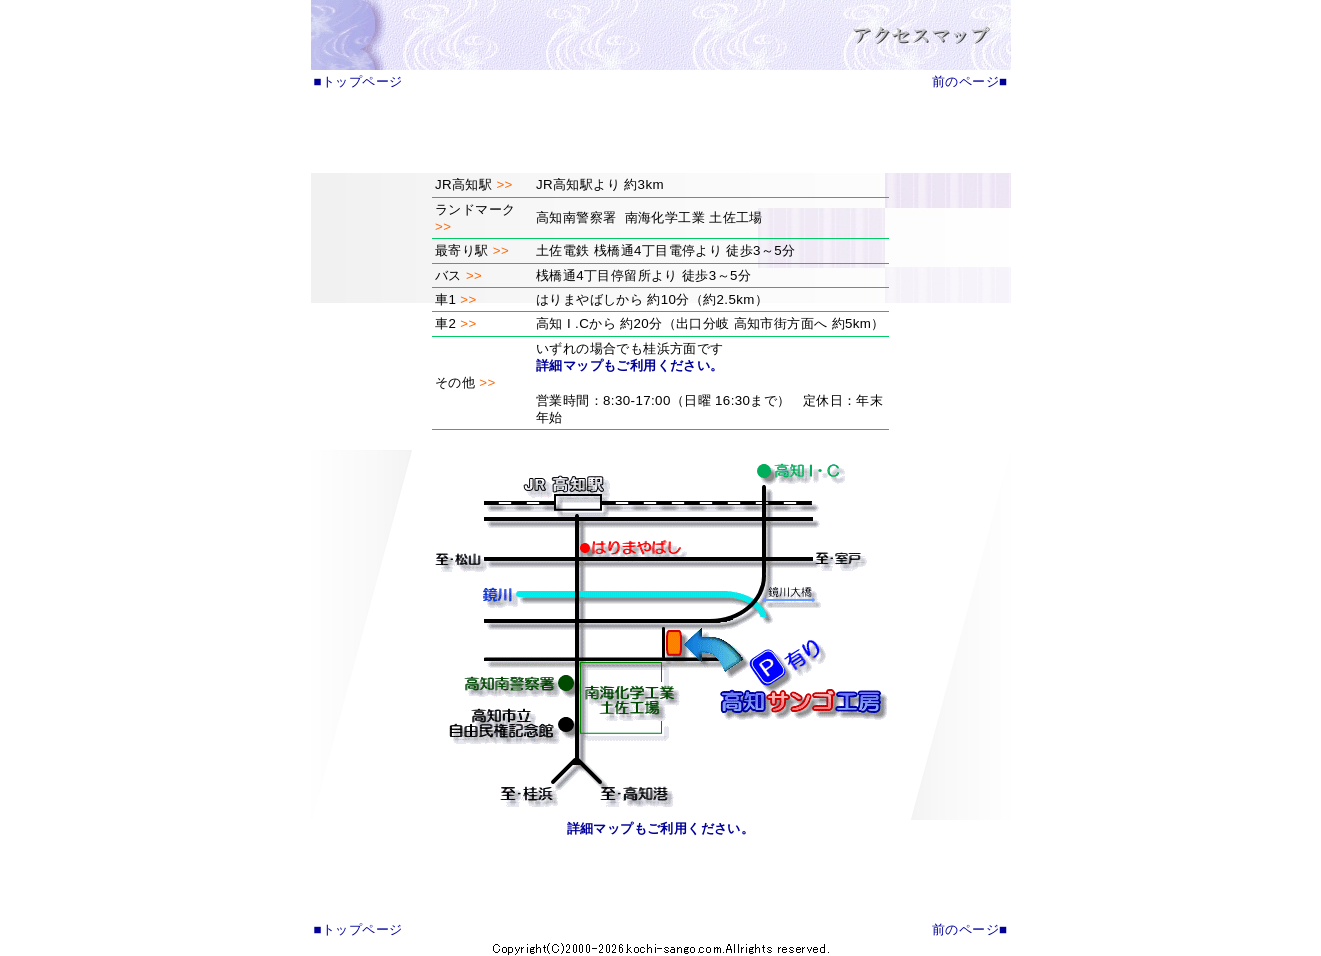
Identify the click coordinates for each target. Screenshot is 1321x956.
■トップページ (358, 81)
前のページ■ (969, 81)
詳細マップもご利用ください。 (630, 365)
